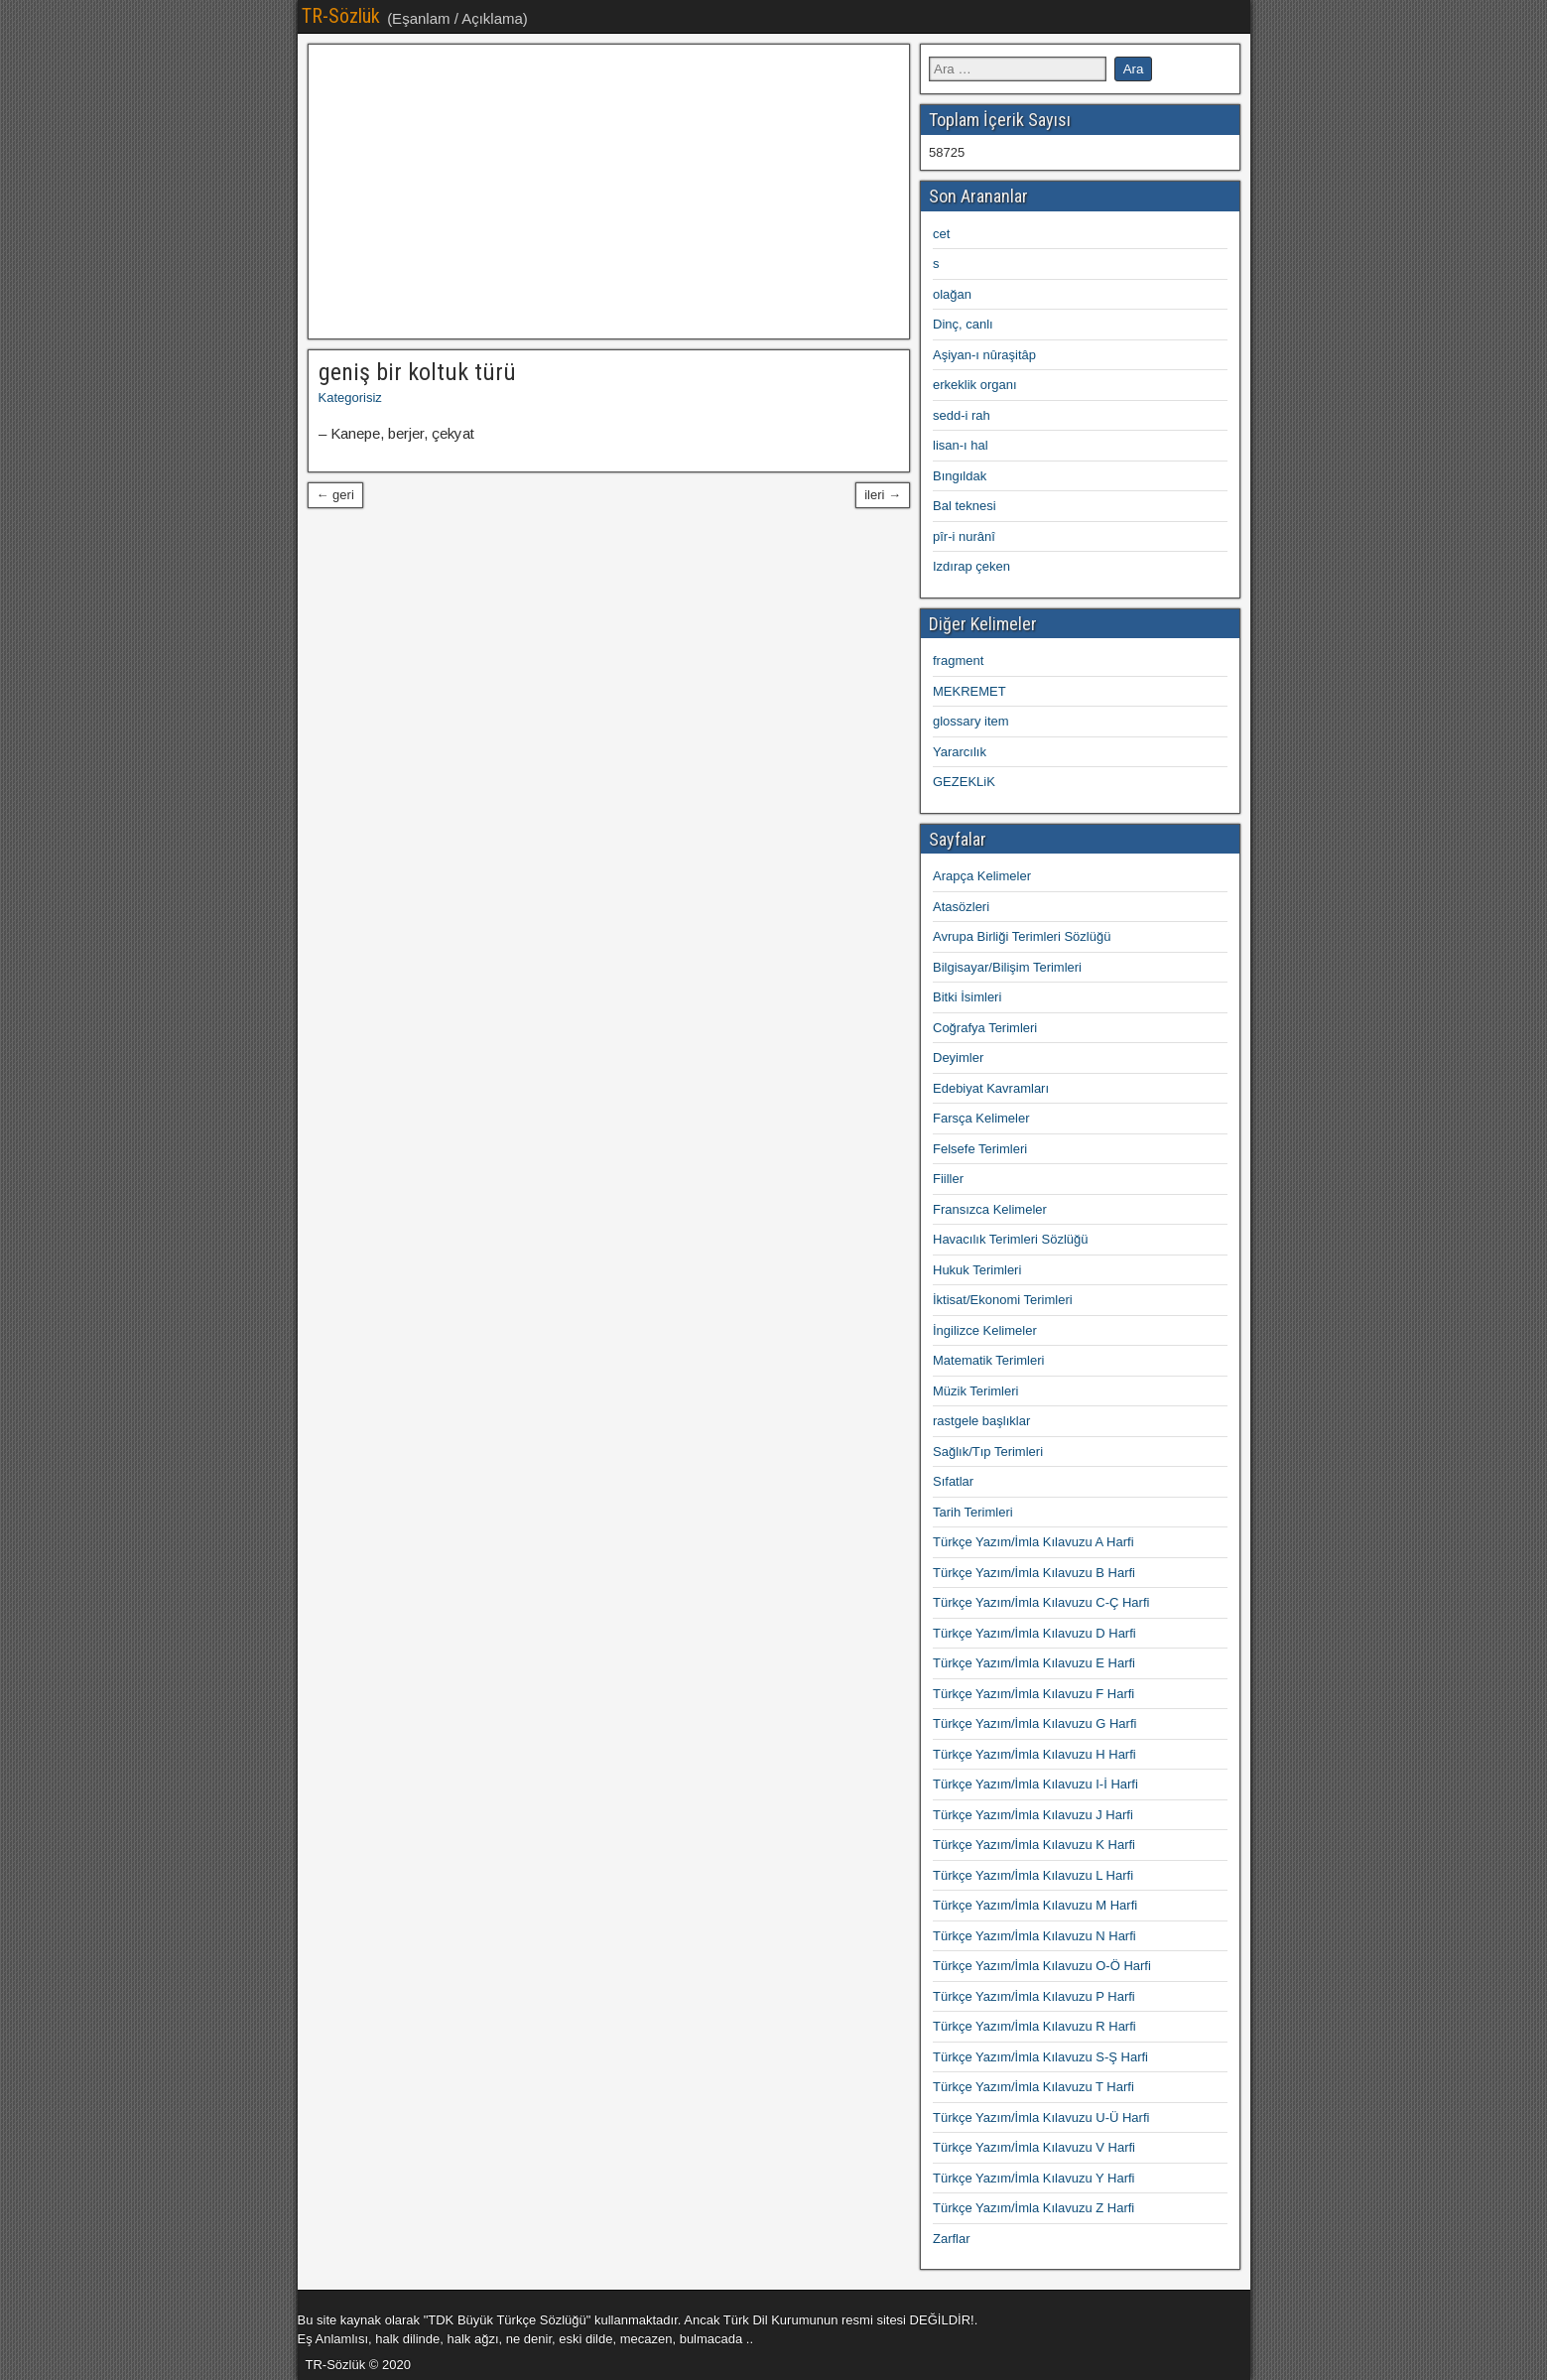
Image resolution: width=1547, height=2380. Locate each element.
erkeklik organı (975, 384)
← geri (335, 494)
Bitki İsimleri (967, 997)
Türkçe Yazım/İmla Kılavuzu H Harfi (1034, 1754)
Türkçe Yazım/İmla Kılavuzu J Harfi (1033, 1814)
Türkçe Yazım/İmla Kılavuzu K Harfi (1034, 1844)
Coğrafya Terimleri (985, 1027)
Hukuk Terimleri (977, 1269)
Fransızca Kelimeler (990, 1209)
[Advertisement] (609, 192)
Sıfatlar (953, 1481)
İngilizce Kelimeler (985, 1330)
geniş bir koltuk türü (417, 372)
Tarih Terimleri (973, 1512)
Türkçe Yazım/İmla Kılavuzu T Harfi (1033, 2086)
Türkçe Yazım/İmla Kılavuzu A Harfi (1033, 1541)
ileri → (882, 494)
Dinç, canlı (963, 324)
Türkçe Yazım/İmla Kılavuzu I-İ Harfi (1035, 1784)
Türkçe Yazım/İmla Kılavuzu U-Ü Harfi (1041, 2117)
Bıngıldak (959, 475)
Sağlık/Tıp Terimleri (988, 1451)
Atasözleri (961, 906)
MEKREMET (969, 691)
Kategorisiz (350, 397)
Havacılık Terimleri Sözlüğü (1011, 1239)
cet (941, 233)
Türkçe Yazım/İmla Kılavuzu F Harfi (1033, 1693)
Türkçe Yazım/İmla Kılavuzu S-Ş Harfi (1040, 2056)
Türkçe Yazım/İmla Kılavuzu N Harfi (1034, 1935)
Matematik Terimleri (988, 1360)
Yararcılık (959, 751)
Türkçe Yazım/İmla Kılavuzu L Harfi (1033, 1875)
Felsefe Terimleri (980, 1148)
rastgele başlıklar (981, 1420)
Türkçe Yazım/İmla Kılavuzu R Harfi (1034, 2026)
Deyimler (958, 1057)
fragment (958, 660)
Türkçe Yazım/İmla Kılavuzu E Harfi (1034, 1662)
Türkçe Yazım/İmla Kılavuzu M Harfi (1035, 1905)
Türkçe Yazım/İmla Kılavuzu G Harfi (1034, 1723)
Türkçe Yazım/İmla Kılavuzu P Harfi (1034, 1996)
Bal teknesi (964, 505)
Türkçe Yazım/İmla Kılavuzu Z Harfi (1033, 2207)
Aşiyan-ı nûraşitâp (984, 354)
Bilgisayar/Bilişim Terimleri (1007, 967)
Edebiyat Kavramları (991, 1088)
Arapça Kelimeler (982, 875)
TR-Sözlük (341, 16)
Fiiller (948, 1178)
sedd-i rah (961, 415)
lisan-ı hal (960, 445)
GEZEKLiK (964, 781)
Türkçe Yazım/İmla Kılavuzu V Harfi (1034, 2147)
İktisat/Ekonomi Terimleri (1003, 1299)
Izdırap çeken (971, 566)
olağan (952, 294)
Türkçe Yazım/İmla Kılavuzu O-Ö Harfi (1042, 1965)
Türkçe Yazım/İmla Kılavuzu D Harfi (1034, 1633)
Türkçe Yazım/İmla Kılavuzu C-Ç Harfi (1041, 1602)
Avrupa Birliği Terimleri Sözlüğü (1021, 936)
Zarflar (951, 2238)
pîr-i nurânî (964, 536)
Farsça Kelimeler (981, 1118)
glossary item (971, 721)
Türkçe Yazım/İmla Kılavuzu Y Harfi (1034, 2178)
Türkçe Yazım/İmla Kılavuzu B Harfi (1034, 1572)
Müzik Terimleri (975, 1391)
